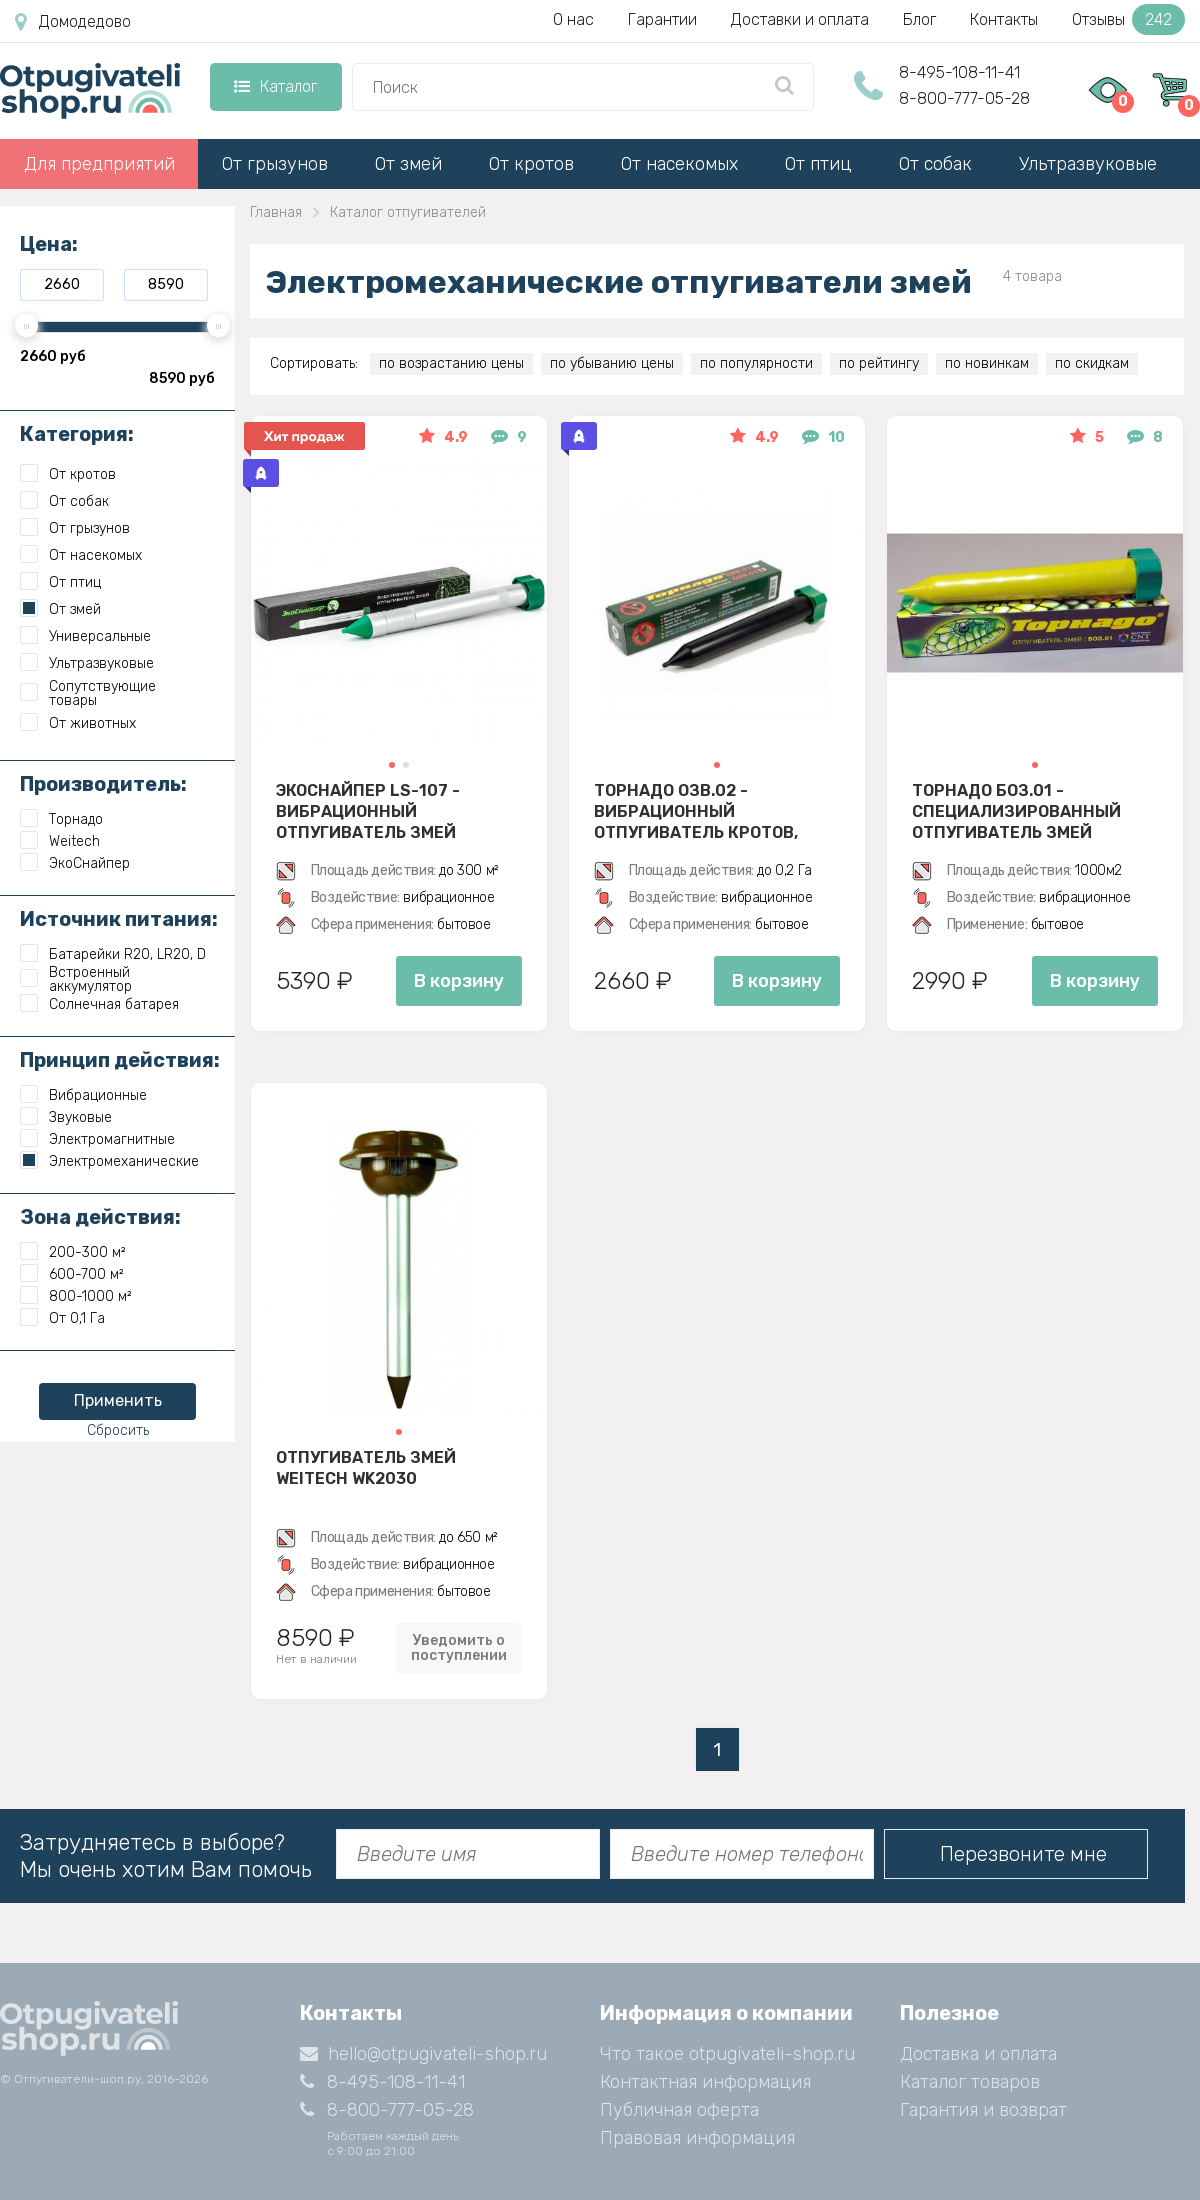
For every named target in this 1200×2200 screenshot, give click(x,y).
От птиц (818, 164)
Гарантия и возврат (983, 2110)
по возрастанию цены (451, 363)
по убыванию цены (612, 363)
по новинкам (987, 363)
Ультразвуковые (1088, 164)
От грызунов (275, 164)
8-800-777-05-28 (964, 98)
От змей (408, 164)
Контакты (1004, 19)
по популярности (756, 363)
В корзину (459, 981)
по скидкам (1092, 363)
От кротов (531, 164)
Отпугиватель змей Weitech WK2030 (366, 1468)
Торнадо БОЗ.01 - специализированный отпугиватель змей (1016, 811)
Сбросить (118, 1430)
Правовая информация (697, 2138)
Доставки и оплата (800, 19)
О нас (573, 19)
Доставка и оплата (978, 2054)
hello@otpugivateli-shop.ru (423, 2054)
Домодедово (73, 22)
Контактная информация (705, 2082)
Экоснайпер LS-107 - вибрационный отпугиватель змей (368, 811)
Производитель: (103, 784)
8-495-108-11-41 (959, 72)
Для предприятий (99, 164)
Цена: (49, 244)
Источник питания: (119, 919)
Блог (919, 19)
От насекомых (679, 164)
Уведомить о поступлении (459, 1648)
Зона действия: (100, 1217)
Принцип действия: (120, 1060)
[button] (392, 765)
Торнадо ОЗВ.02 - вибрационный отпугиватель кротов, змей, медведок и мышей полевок (709, 811)
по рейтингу (879, 363)
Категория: (77, 434)
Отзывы (1128, 19)
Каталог (275, 86)
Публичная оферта (679, 2110)
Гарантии (662, 19)
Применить (118, 1400)
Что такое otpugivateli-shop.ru (727, 2054)
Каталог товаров (970, 2082)
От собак (935, 164)
